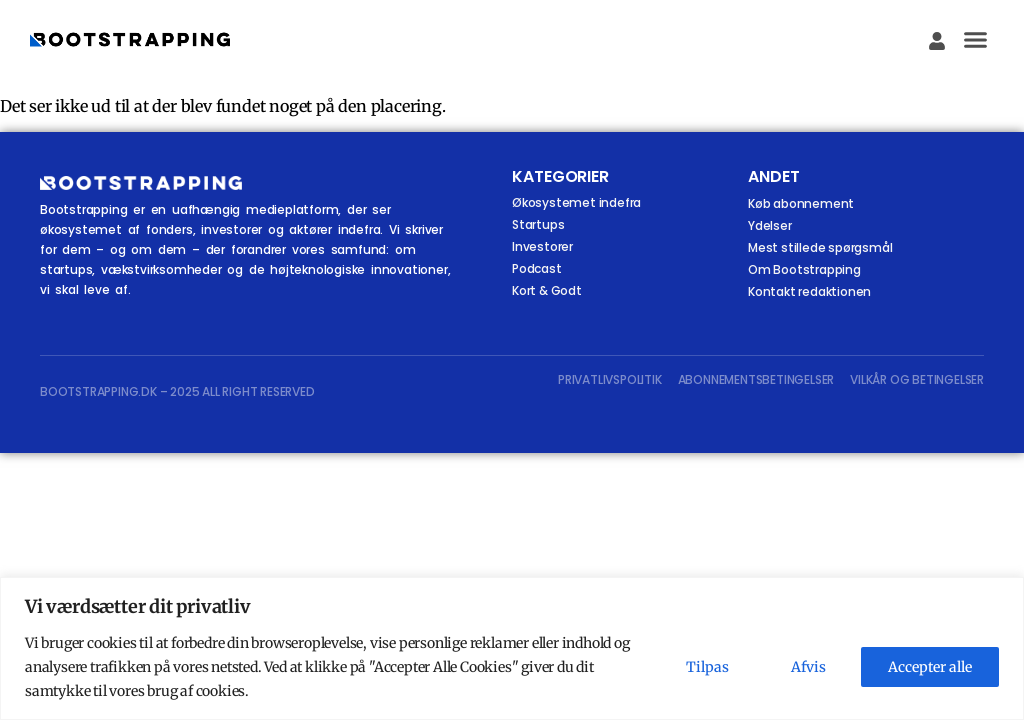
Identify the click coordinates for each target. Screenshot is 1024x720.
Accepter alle (930, 667)
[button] (976, 40)
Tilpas (707, 667)
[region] (512, 648)
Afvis (808, 667)
